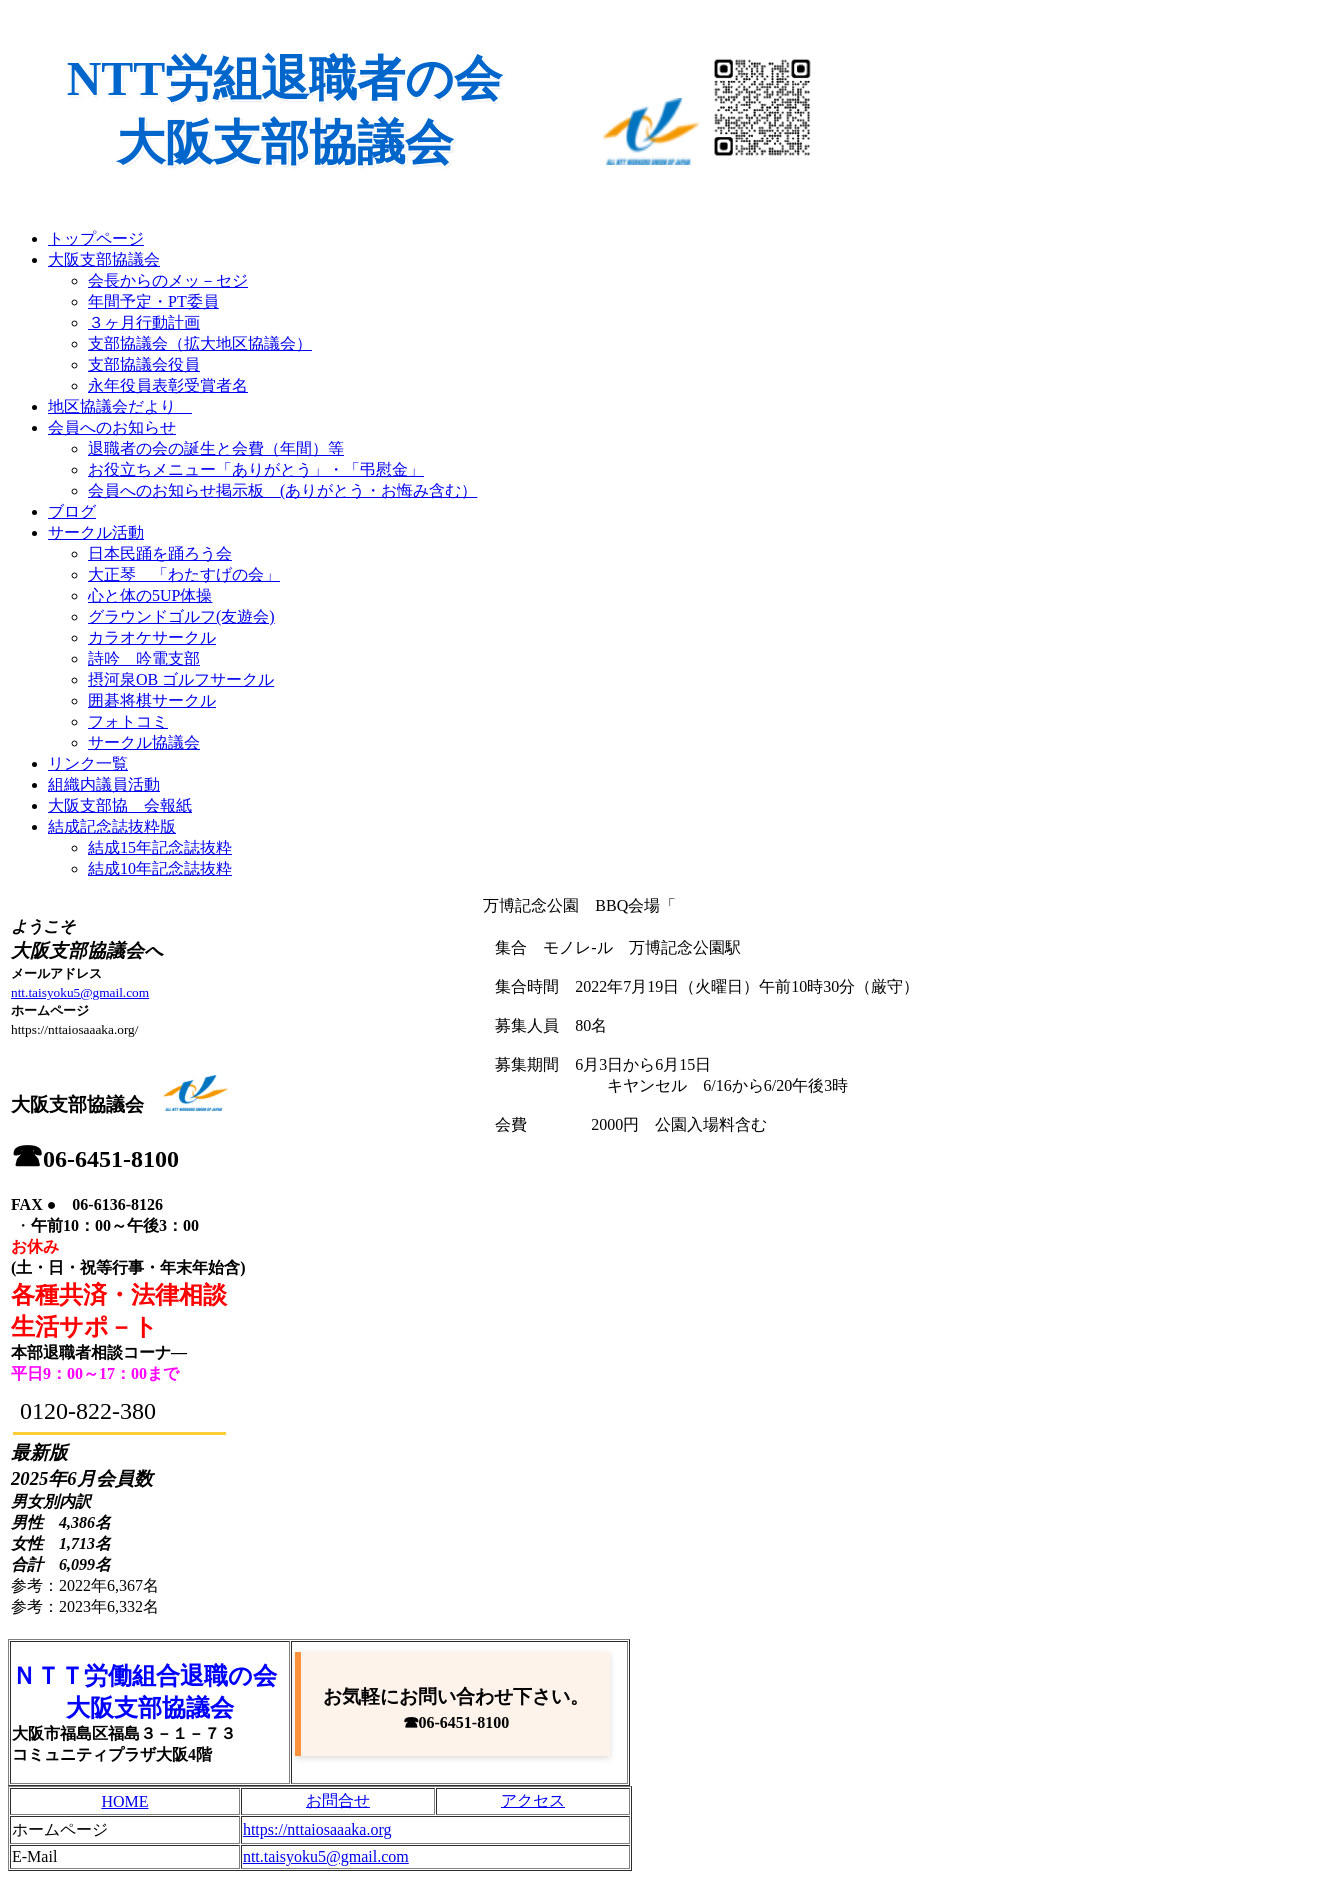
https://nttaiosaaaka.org (317, 1829)
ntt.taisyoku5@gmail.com (80, 992)
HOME (124, 1801)
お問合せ (338, 1800)
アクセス (533, 1800)
